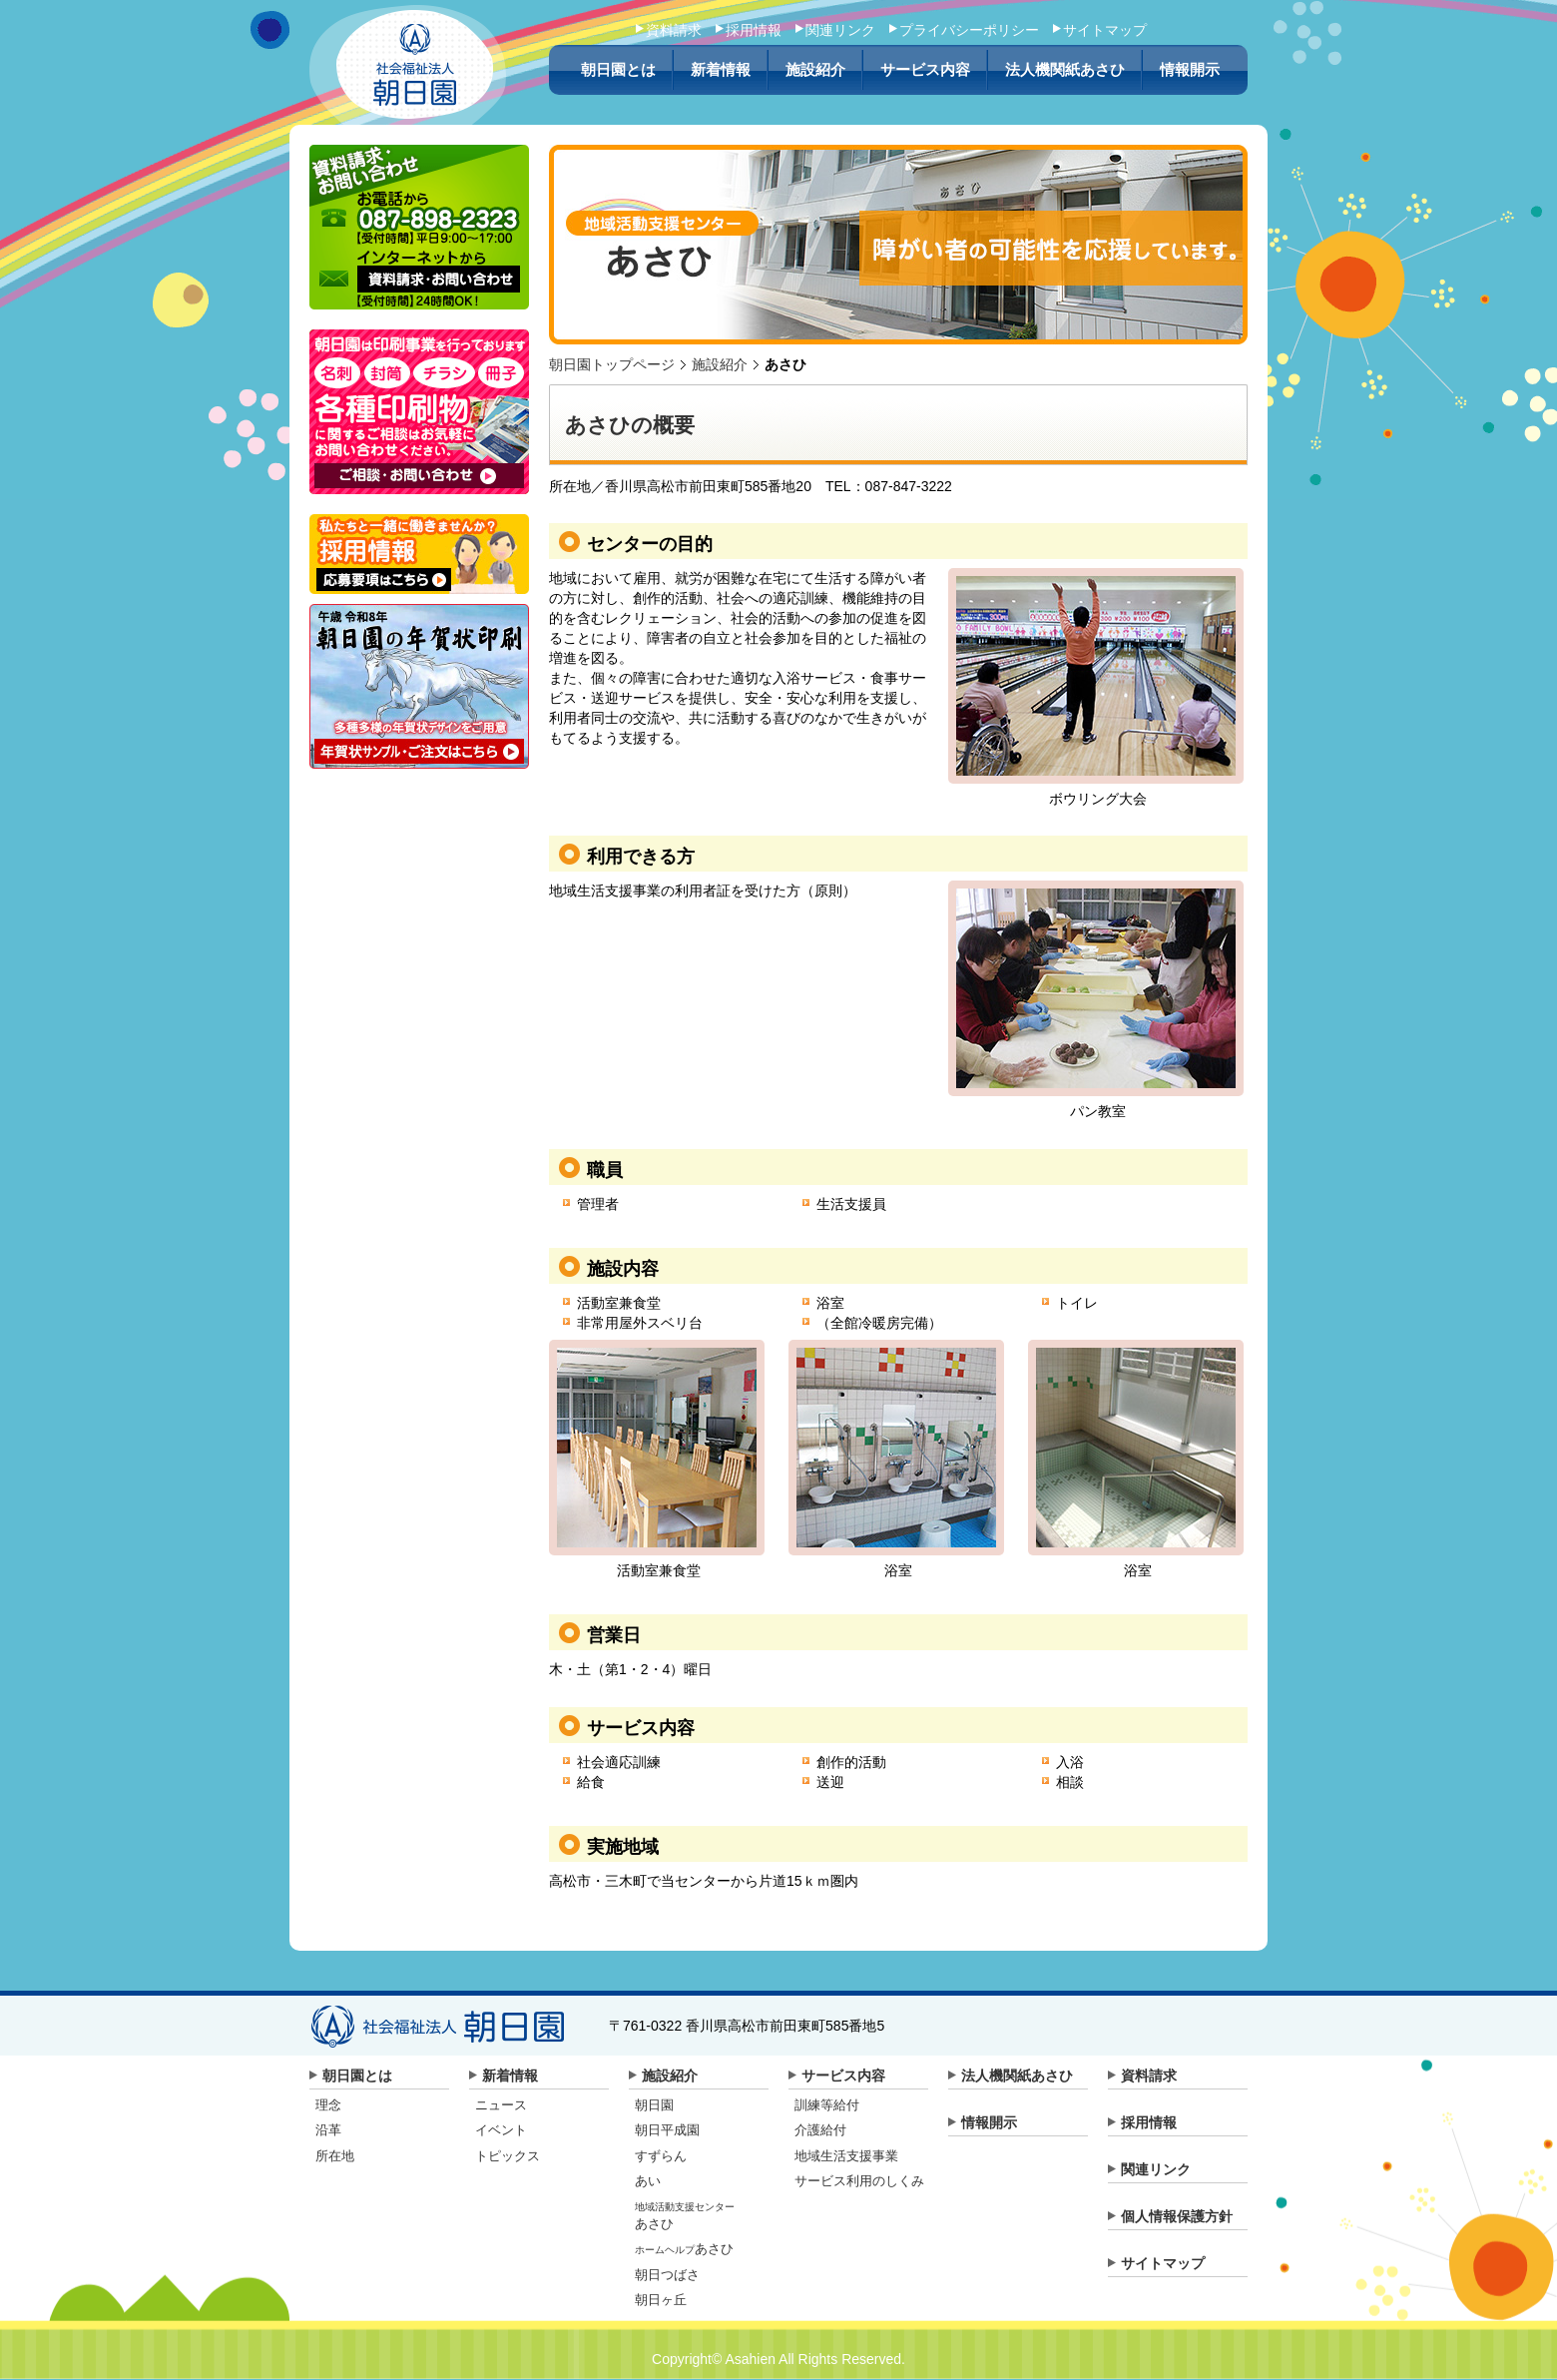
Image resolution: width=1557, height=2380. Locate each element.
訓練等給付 (826, 2104)
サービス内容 (925, 70)
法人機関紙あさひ (1065, 70)
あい (648, 2180)
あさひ (684, 2248)
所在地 (334, 2155)
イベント (501, 2129)
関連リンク (840, 30)
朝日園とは (618, 70)
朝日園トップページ (612, 364)
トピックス (507, 2155)
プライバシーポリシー (969, 30)
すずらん (661, 2155)
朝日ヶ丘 (661, 2299)
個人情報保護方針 (1177, 2216)
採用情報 (753, 30)
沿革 (328, 2129)
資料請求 (674, 30)
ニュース (501, 2104)
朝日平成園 (667, 2129)
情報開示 (1190, 70)
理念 (328, 2104)
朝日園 (654, 2104)
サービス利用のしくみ (859, 2180)
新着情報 (721, 70)
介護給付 (820, 2129)
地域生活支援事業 (846, 2155)
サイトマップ (1105, 30)
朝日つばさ (667, 2274)
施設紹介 (815, 70)
